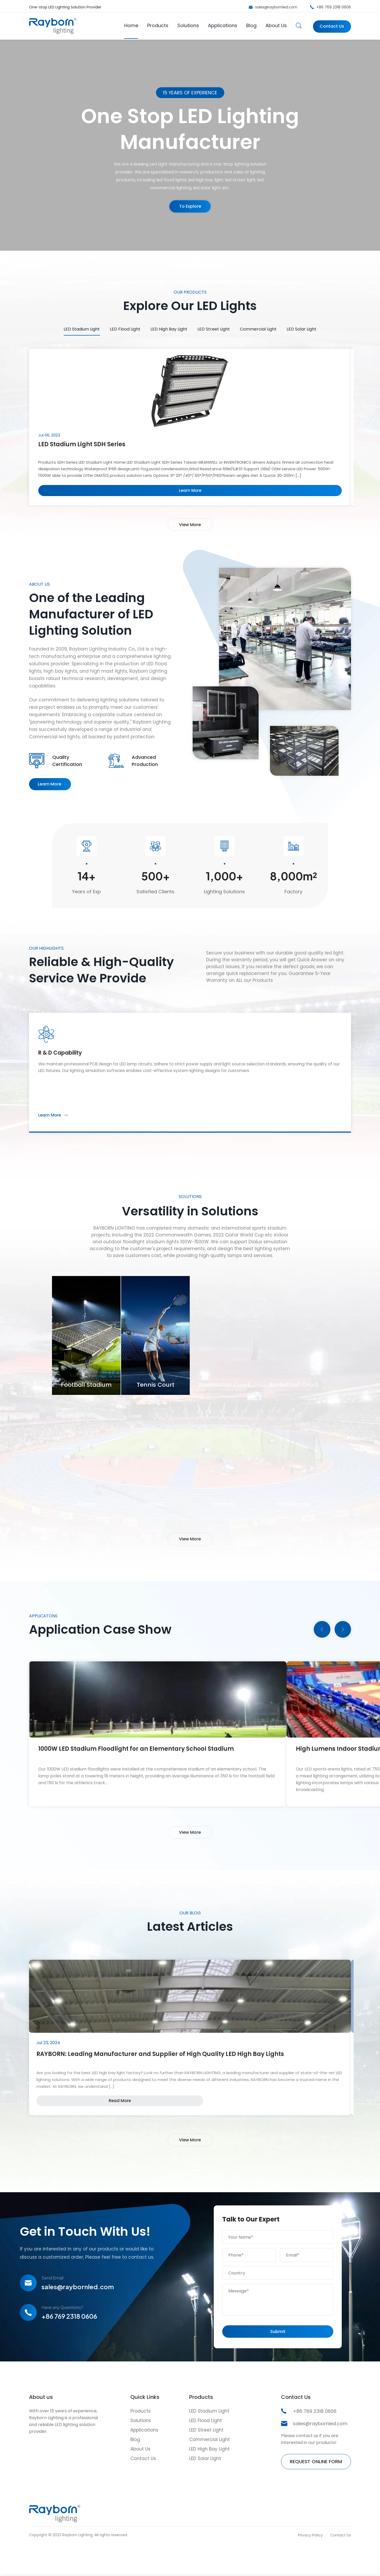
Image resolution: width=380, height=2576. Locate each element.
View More (190, 527)
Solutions (186, 24)
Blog (249, 24)
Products (156, 24)
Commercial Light (258, 327)
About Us (274, 24)
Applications (220, 24)
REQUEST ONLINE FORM (316, 2486)
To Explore (190, 208)
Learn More (48, 794)
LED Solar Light (301, 327)
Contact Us (329, 24)
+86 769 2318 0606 (333, 5)
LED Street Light (213, 327)
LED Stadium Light (82, 327)
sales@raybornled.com (276, 5)
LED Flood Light (125, 327)
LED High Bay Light (168, 327)
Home (129, 24)
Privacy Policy (310, 2560)
